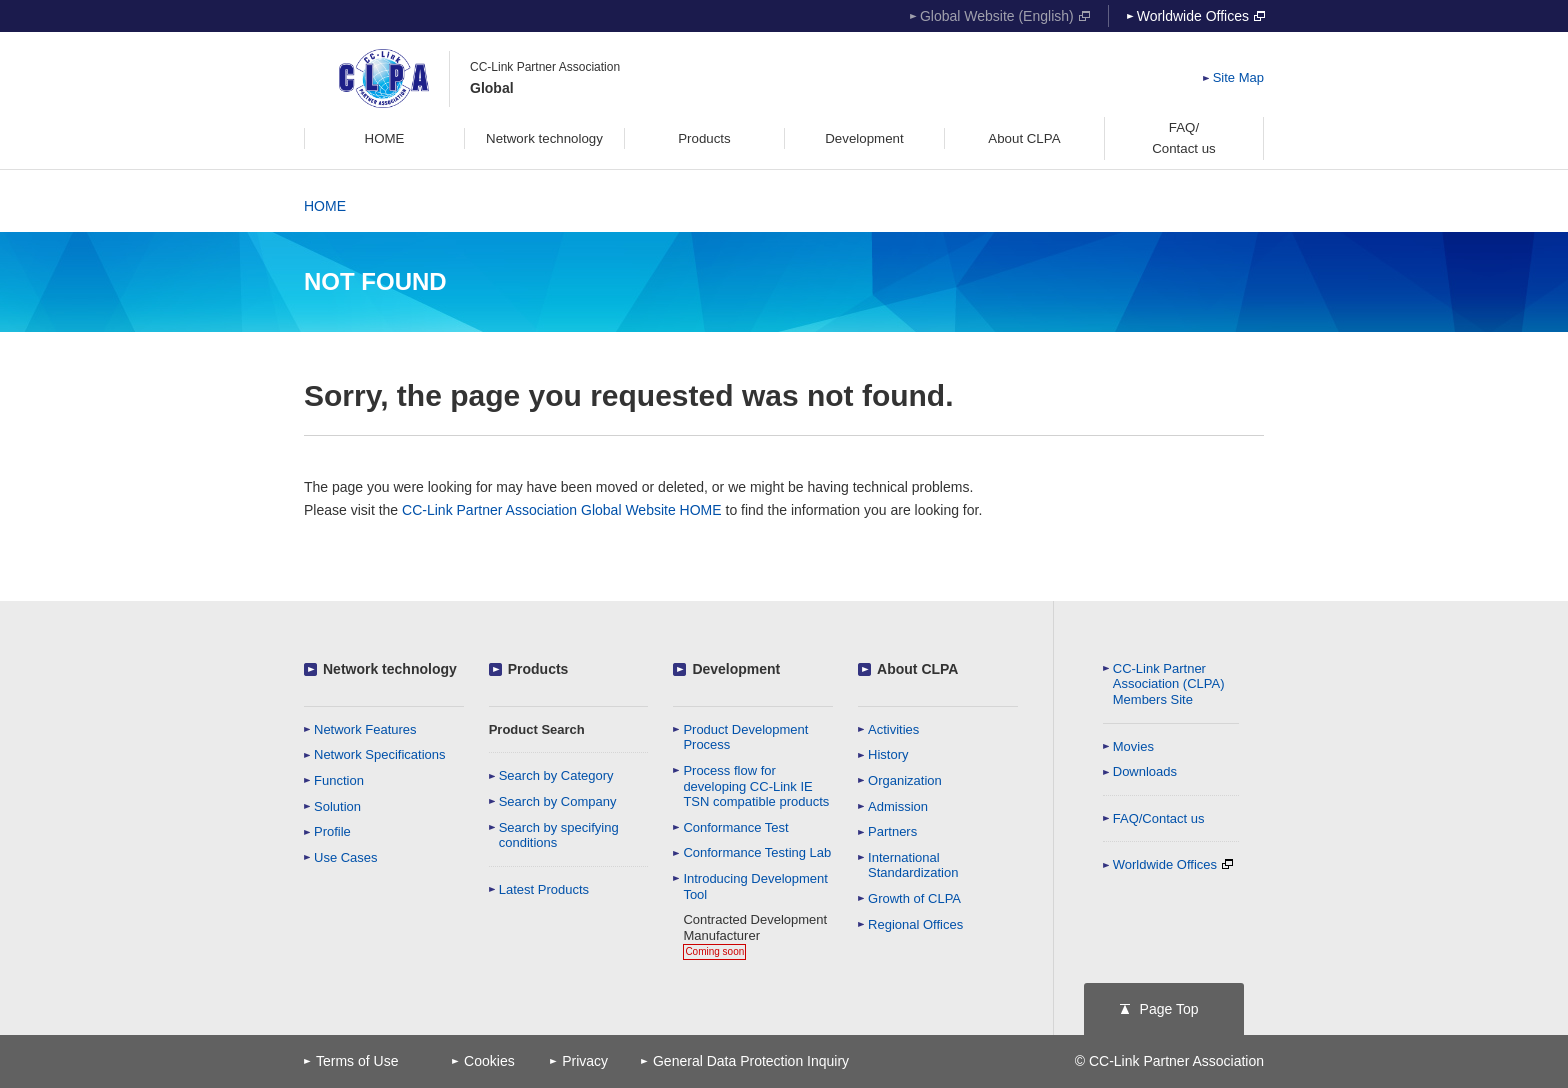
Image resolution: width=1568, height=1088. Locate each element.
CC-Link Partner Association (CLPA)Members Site (1169, 684)
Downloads (1145, 771)
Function (339, 780)
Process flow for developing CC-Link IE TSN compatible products (756, 786)
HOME (325, 206)
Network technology (390, 669)
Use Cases (346, 857)
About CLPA (917, 669)
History (888, 754)
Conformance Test (735, 827)
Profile (332, 831)
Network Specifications (380, 754)
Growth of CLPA (914, 898)
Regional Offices (915, 924)
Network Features (365, 729)
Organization (905, 780)
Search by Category (556, 775)
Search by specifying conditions (559, 835)
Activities (893, 729)
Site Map (1238, 77)
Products (538, 669)
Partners (892, 831)
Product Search (537, 729)
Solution (337, 806)
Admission (898, 806)
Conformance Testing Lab (757, 852)
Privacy (585, 1061)
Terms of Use (357, 1061)
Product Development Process (745, 737)
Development (736, 669)
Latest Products (544, 889)
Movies (1133, 746)
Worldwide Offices (1201, 16)
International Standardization (913, 865)
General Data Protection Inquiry (751, 1061)
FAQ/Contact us (1159, 818)
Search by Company (558, 801)
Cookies (489, 1061)
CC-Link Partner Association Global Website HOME (562, 510)
